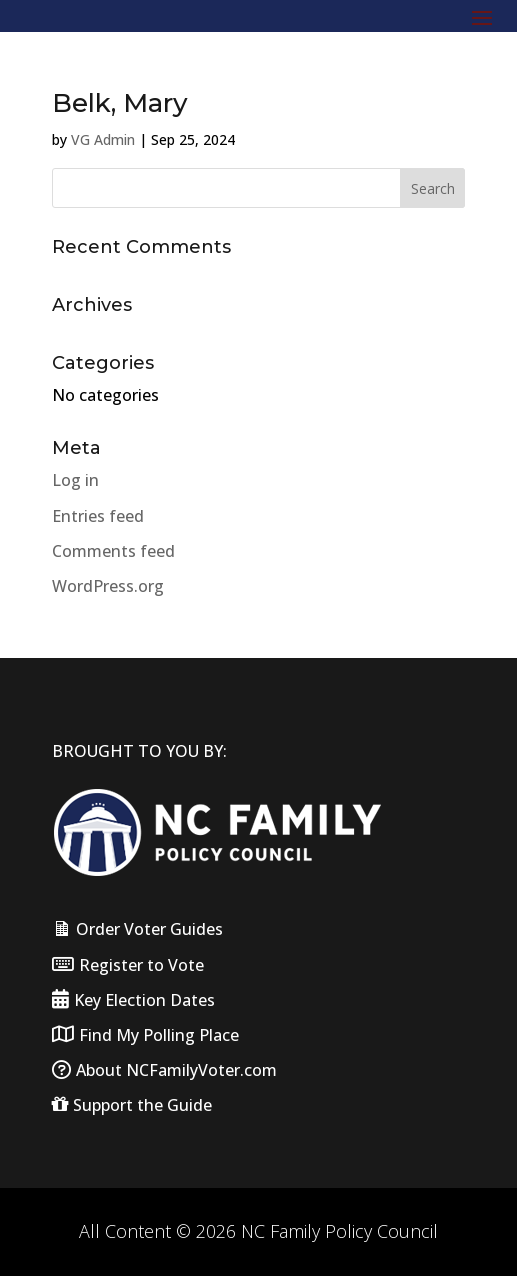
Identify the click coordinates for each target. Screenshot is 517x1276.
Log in (75, 480)
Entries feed (98, 516)
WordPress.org (108, 586)
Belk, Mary (120, 103)
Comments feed (113, 551)
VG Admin (103, 139)
